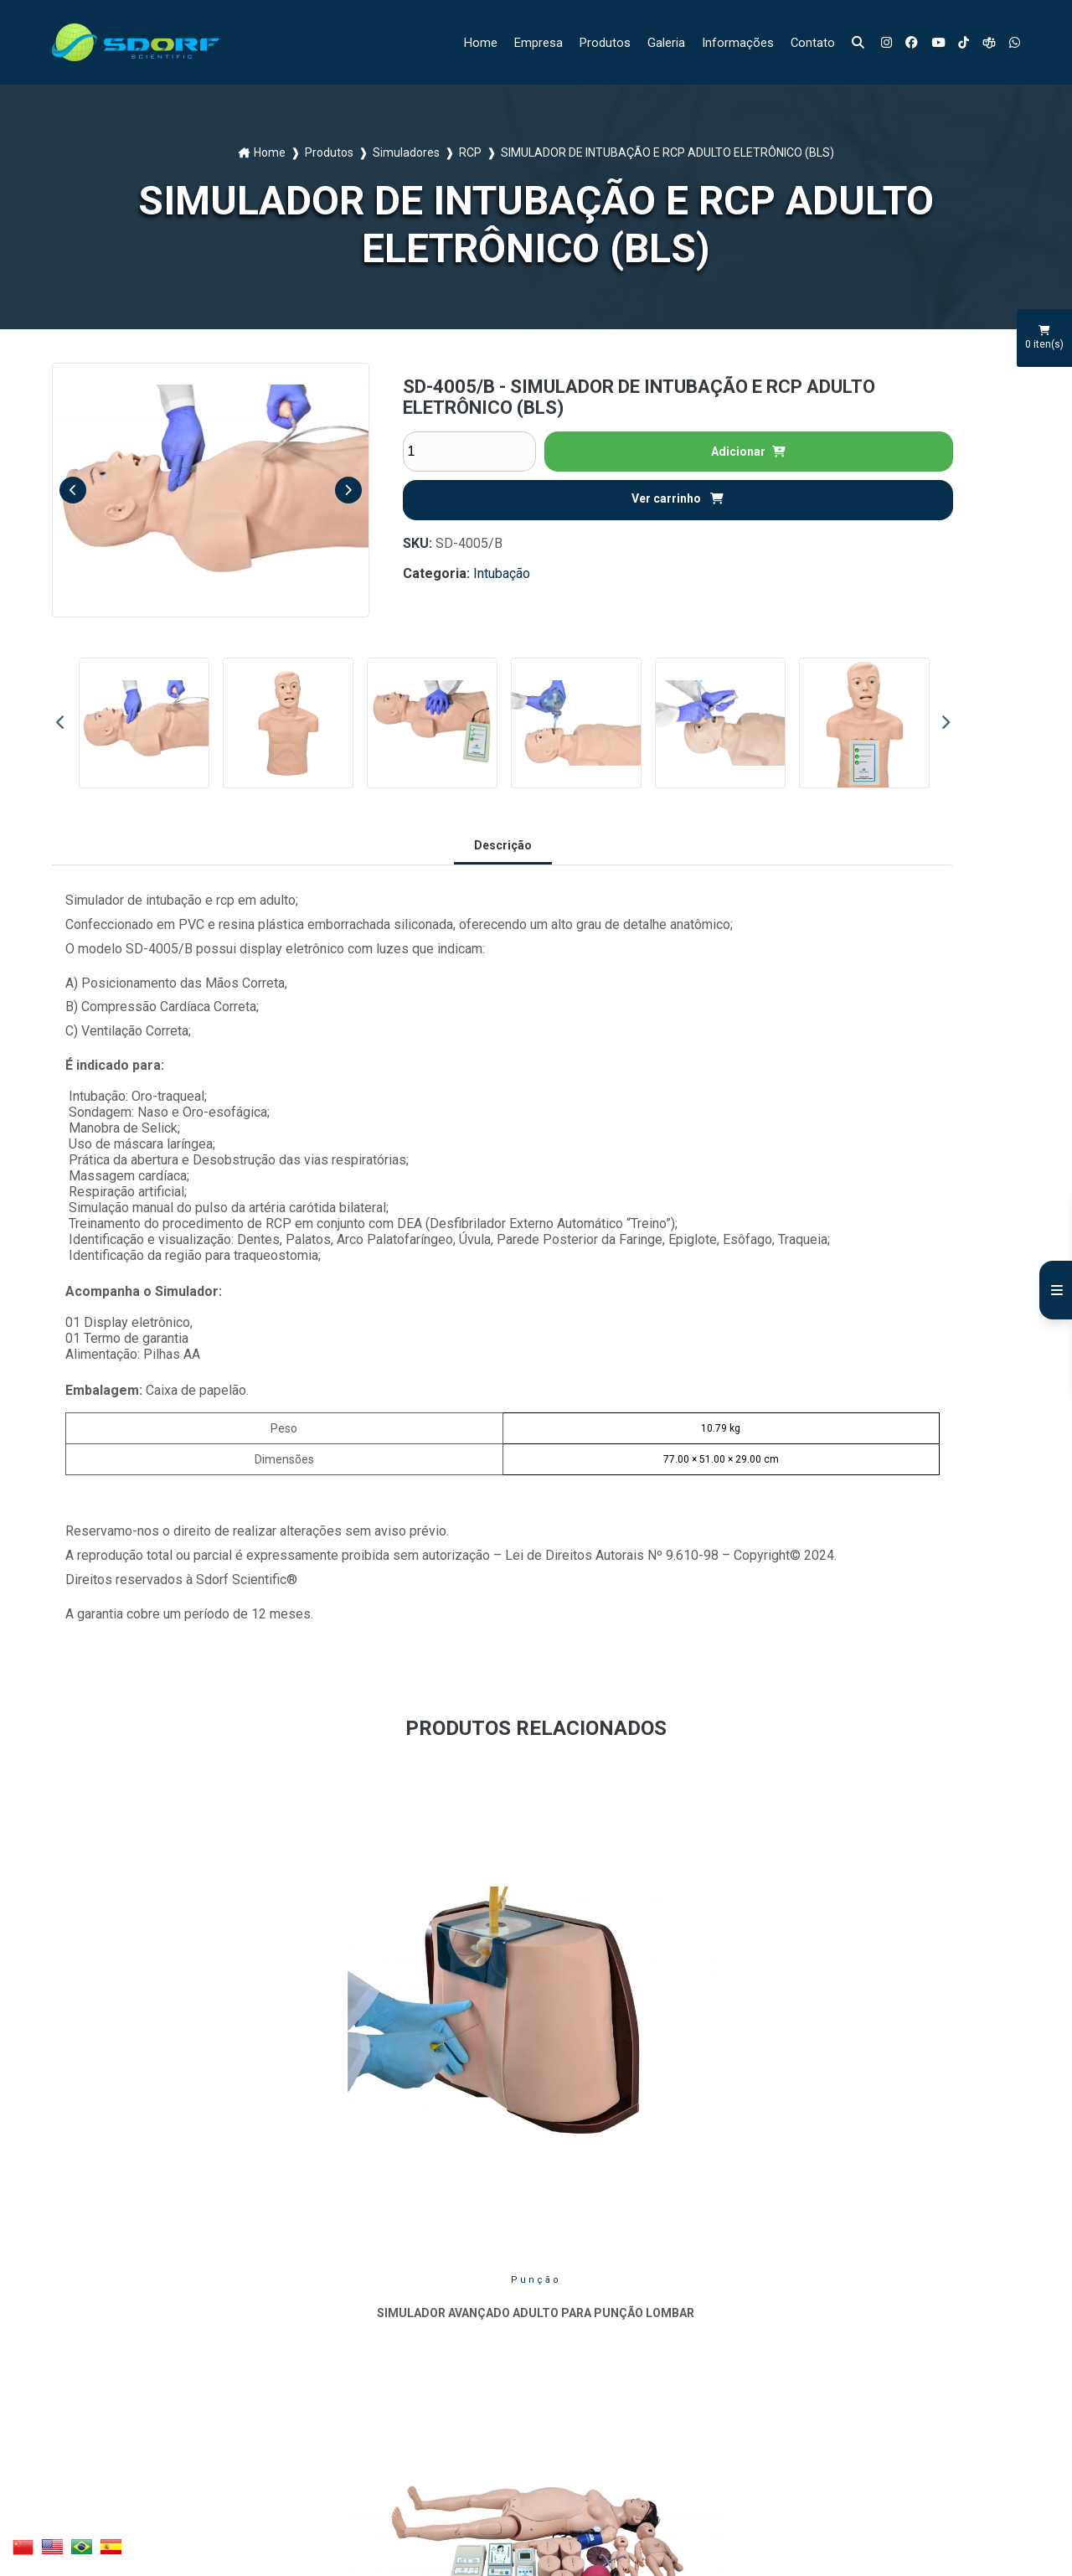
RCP (470, 152)
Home (461, 42)
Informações (730, 42)
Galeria (656, 42)
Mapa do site (407, 2372)
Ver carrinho (677, 498)
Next (348, 490)
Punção (163, 2018)
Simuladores (406, 152)
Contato (806, 42)
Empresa (522, 42)
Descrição (503, 845)
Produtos (591, 42)
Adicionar (748, 451)
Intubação (501, 573)
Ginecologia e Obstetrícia (412, 2023)
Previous (72, 490)
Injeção (908, 2018)
